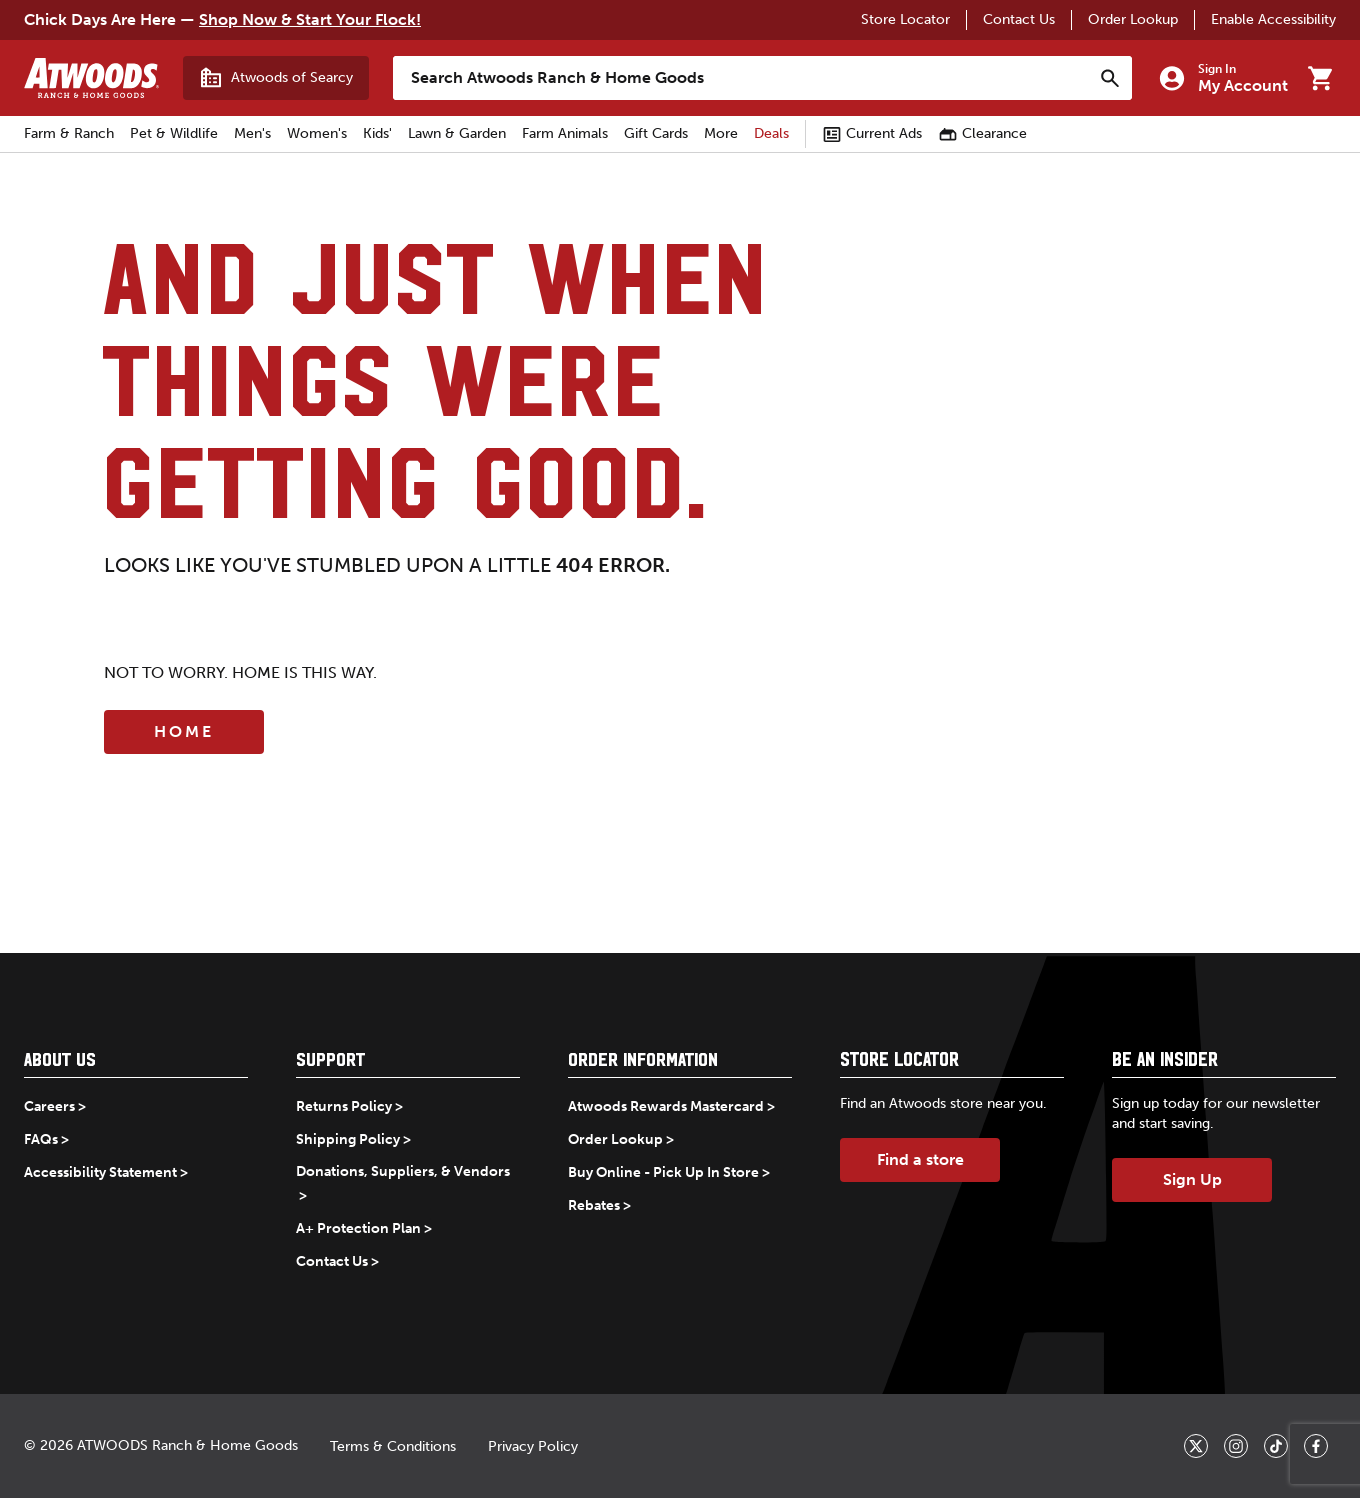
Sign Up (1192, 1179)
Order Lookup (1133, 19)
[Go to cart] (1320, 78)
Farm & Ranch (69, 133)
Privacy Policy (533, 1446)
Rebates (594, 1205)
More (721, 133)
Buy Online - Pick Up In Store (663, 1172)
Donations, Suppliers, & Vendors (403, 1171)
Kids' (377, 133)
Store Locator (905, 19)
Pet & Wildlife (174, 133)
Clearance (982, 134)
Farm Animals (565, 133)
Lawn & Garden (457, 133)
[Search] (1110, 78)
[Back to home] (91, 78)
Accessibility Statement (100, 1172)
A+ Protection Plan (358, 1228)
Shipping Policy (348, 1139)
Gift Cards (656, 133)
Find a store (920, 1159)
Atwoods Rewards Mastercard (666, 1106)
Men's (252, 133)
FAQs (41, 1139)
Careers (49, 1106)
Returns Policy (344, 1106)
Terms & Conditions (393, 1446)
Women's (317, 133)
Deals (771, 133)
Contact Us (1019, 19)
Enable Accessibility (1273, 19)
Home (184, 731)
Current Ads (872, 134)
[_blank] (1196, 1446)
